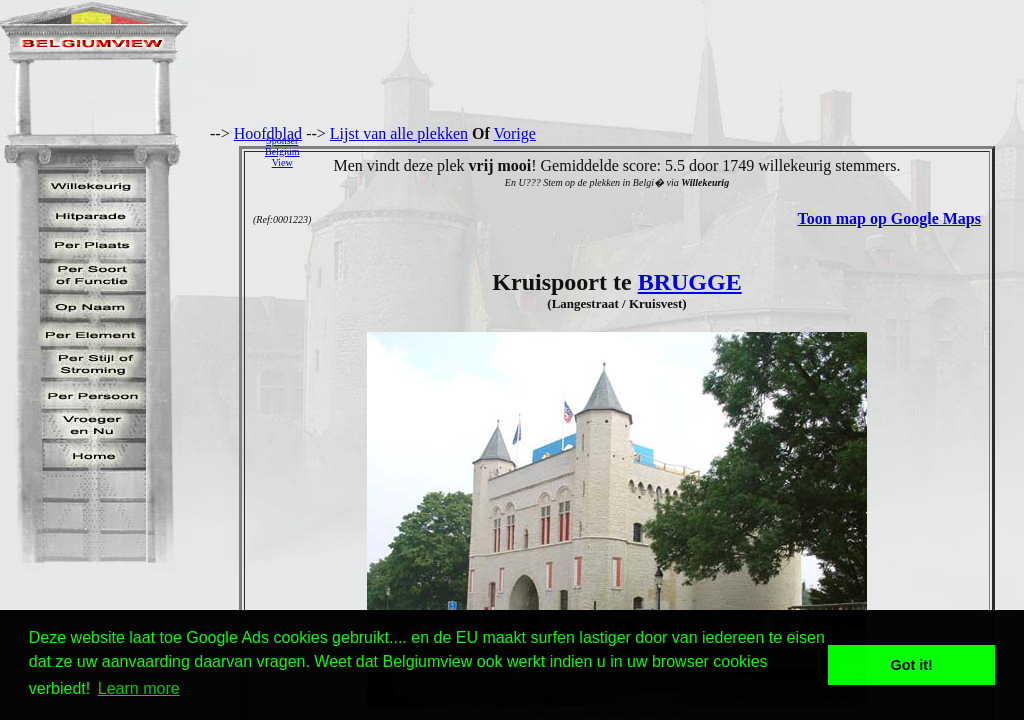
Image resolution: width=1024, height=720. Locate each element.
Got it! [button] (912, 665)
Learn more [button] (139, 688)
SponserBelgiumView (282, 151)
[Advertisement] (667, 151)
